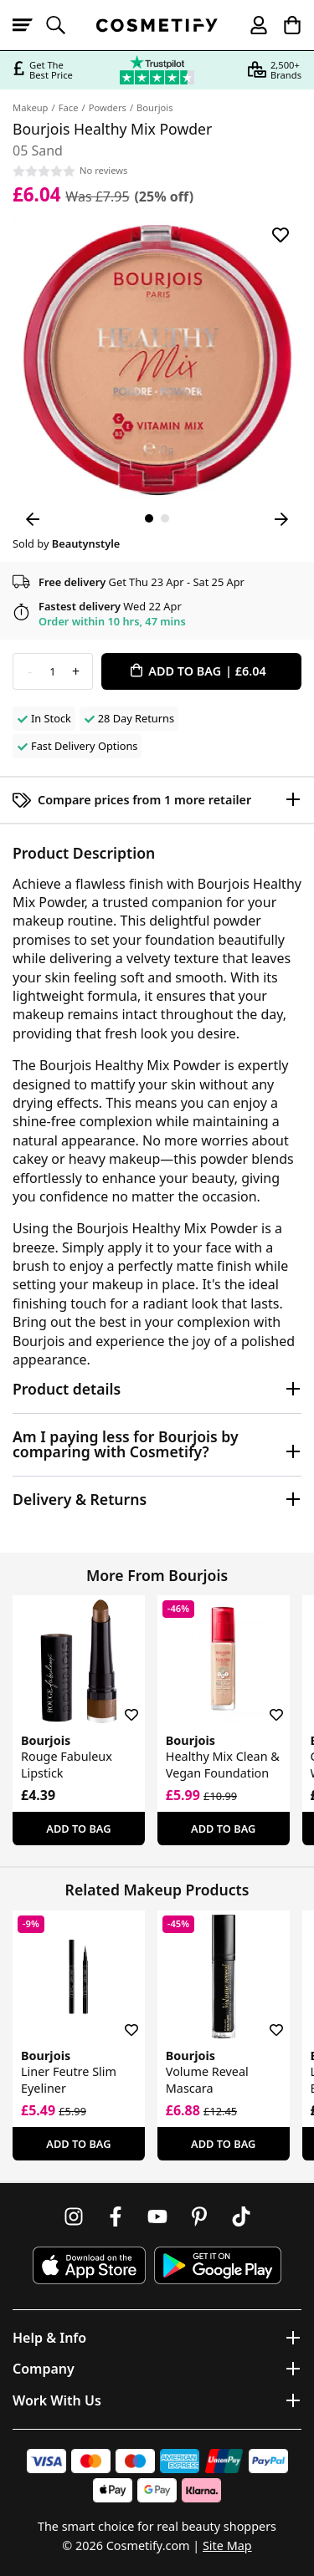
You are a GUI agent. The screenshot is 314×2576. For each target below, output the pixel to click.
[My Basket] (284, 25)
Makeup (31, 107)
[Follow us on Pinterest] (199, 2216)
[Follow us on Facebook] (115, 2216)
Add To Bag (78, 1828)
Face (69, 107)
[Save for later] (280, 234)
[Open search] (63, 25)
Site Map (227, 2545)
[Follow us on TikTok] (241, 2216)
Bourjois (154, 107)
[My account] (251, 25)
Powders (107, 107)
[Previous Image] (32, 519)
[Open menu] (29, 25)
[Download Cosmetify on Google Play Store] (217, 2265)
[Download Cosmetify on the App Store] (89, 2265)
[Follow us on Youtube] (157, 2216)
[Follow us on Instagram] (73, 2216)
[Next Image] (281, 519)
